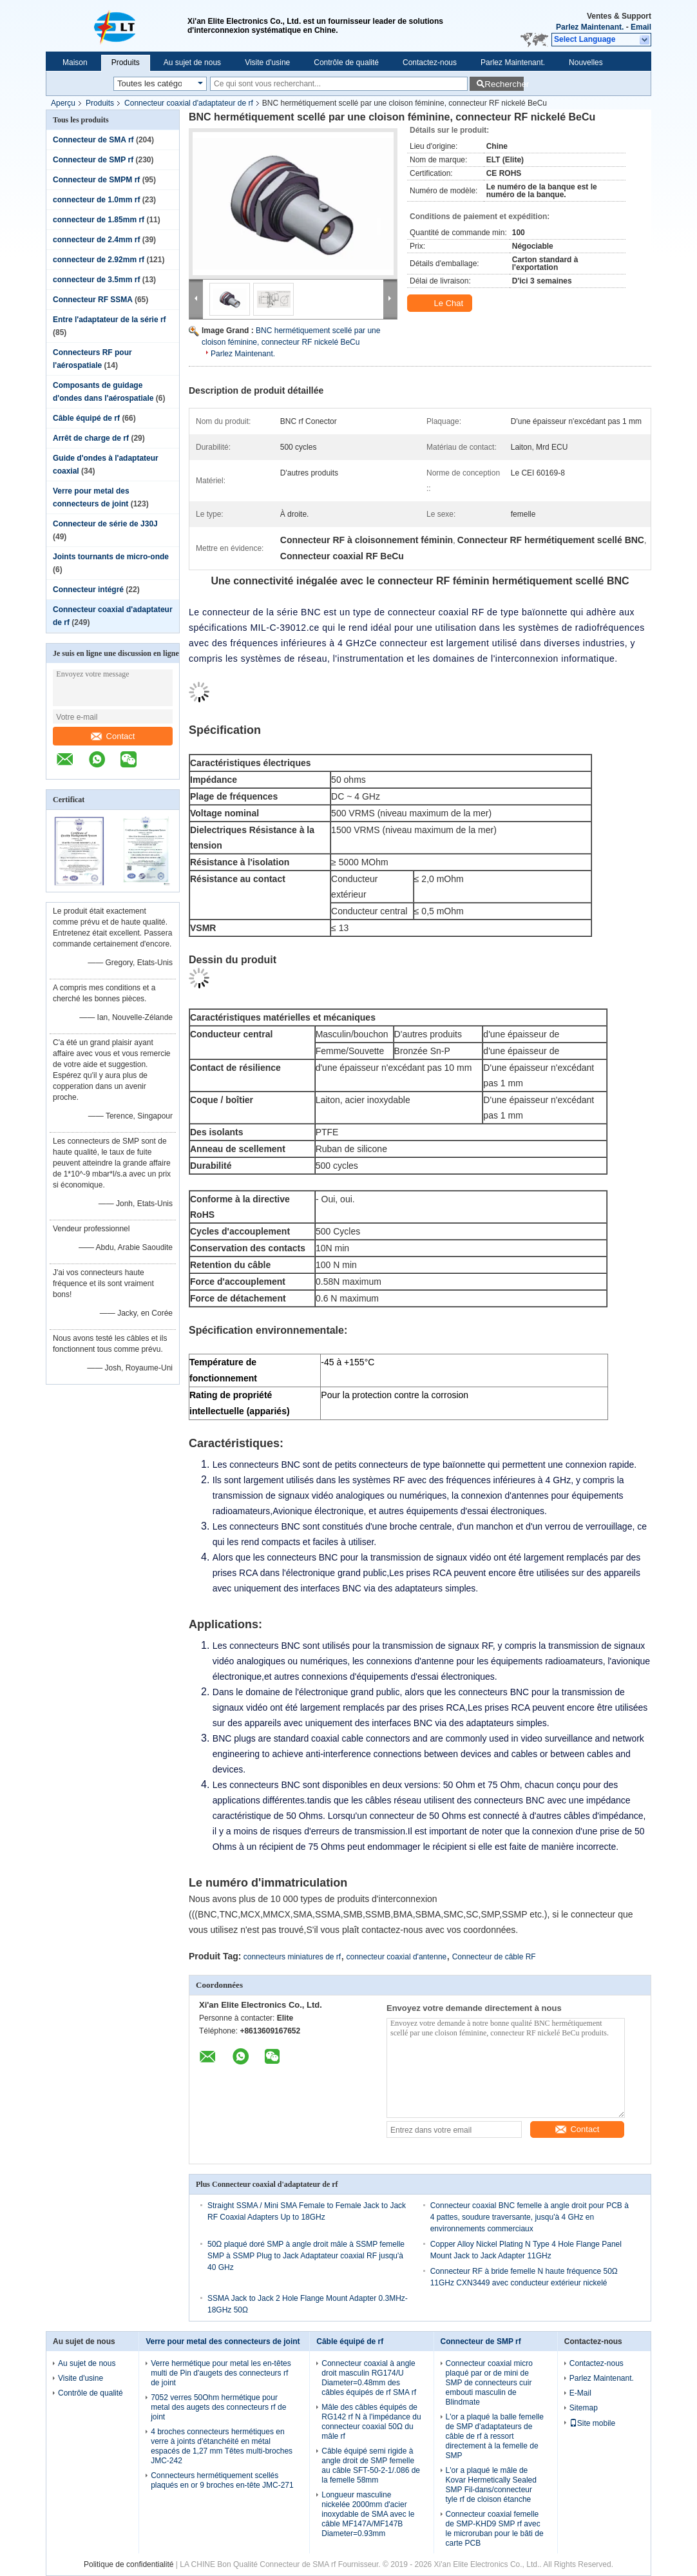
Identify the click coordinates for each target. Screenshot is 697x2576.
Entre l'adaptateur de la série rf (109, 319)
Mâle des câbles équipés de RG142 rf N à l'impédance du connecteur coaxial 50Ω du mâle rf (371, 2422)
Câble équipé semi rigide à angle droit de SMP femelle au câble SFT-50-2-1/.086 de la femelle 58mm (370, 2465)
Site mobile (592, 2423)
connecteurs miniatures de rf (292, 1956)
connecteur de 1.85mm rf (98, 219)
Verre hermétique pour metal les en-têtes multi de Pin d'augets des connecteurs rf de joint (221, 2373)
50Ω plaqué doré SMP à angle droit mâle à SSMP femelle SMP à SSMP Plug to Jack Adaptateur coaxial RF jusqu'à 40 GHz (306, 2256)
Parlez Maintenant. (590, 27)
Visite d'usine (267, 62)
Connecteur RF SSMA (93, 299)
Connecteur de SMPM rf (96, 179)
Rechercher (504, 84)
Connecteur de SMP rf (93, 159)
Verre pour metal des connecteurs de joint (223, 2341)
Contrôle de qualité (346, 62)
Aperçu (63, 103)
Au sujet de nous (192, 62)
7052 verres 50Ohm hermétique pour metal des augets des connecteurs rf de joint (218, 2407)
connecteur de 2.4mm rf (96, 239)
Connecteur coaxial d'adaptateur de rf (188, 103)
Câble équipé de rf (86, 418)
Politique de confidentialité (128, 2564)
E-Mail (580, 2393)
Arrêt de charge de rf (91, 438)
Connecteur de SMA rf (93, 139)
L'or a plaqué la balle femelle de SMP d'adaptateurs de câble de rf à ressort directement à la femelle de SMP (495, 2436)
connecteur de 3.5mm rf (96, 279)
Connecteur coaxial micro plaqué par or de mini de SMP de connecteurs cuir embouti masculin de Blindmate (489, 2383)
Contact (113, 736)
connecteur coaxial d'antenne (397, 1956)
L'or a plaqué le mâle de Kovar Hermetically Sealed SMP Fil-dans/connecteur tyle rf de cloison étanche (491, 2485)
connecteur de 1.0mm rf (96, 199)
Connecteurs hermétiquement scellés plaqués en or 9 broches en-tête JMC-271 (222, 2480)
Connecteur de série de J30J (105, 523)
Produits (125, 62)
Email (641, 27)
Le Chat (441, 303)
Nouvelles (586, 62)
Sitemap (583, 2407)
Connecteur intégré (88, 589)
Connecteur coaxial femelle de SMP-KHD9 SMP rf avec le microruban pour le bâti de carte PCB (495, 2529)
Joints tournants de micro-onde (111, 556)
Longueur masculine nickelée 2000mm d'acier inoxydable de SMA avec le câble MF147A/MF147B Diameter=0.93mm (367, 2514)
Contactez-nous (430, 62)
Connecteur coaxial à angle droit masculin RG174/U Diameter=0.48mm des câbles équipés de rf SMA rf (368, 2378)
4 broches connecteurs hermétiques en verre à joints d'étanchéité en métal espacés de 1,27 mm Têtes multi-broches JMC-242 (221, 2446)
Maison (75, 62)
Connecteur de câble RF (494, 1956)
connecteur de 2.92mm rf (98, 259)
